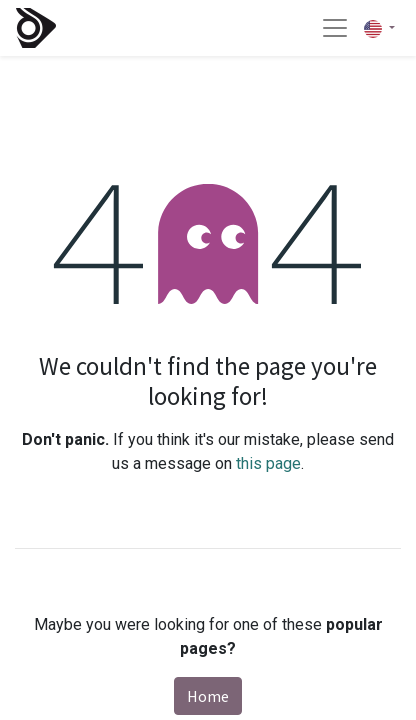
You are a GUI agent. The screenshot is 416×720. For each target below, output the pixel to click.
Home (208, 696)
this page (268, 463)
